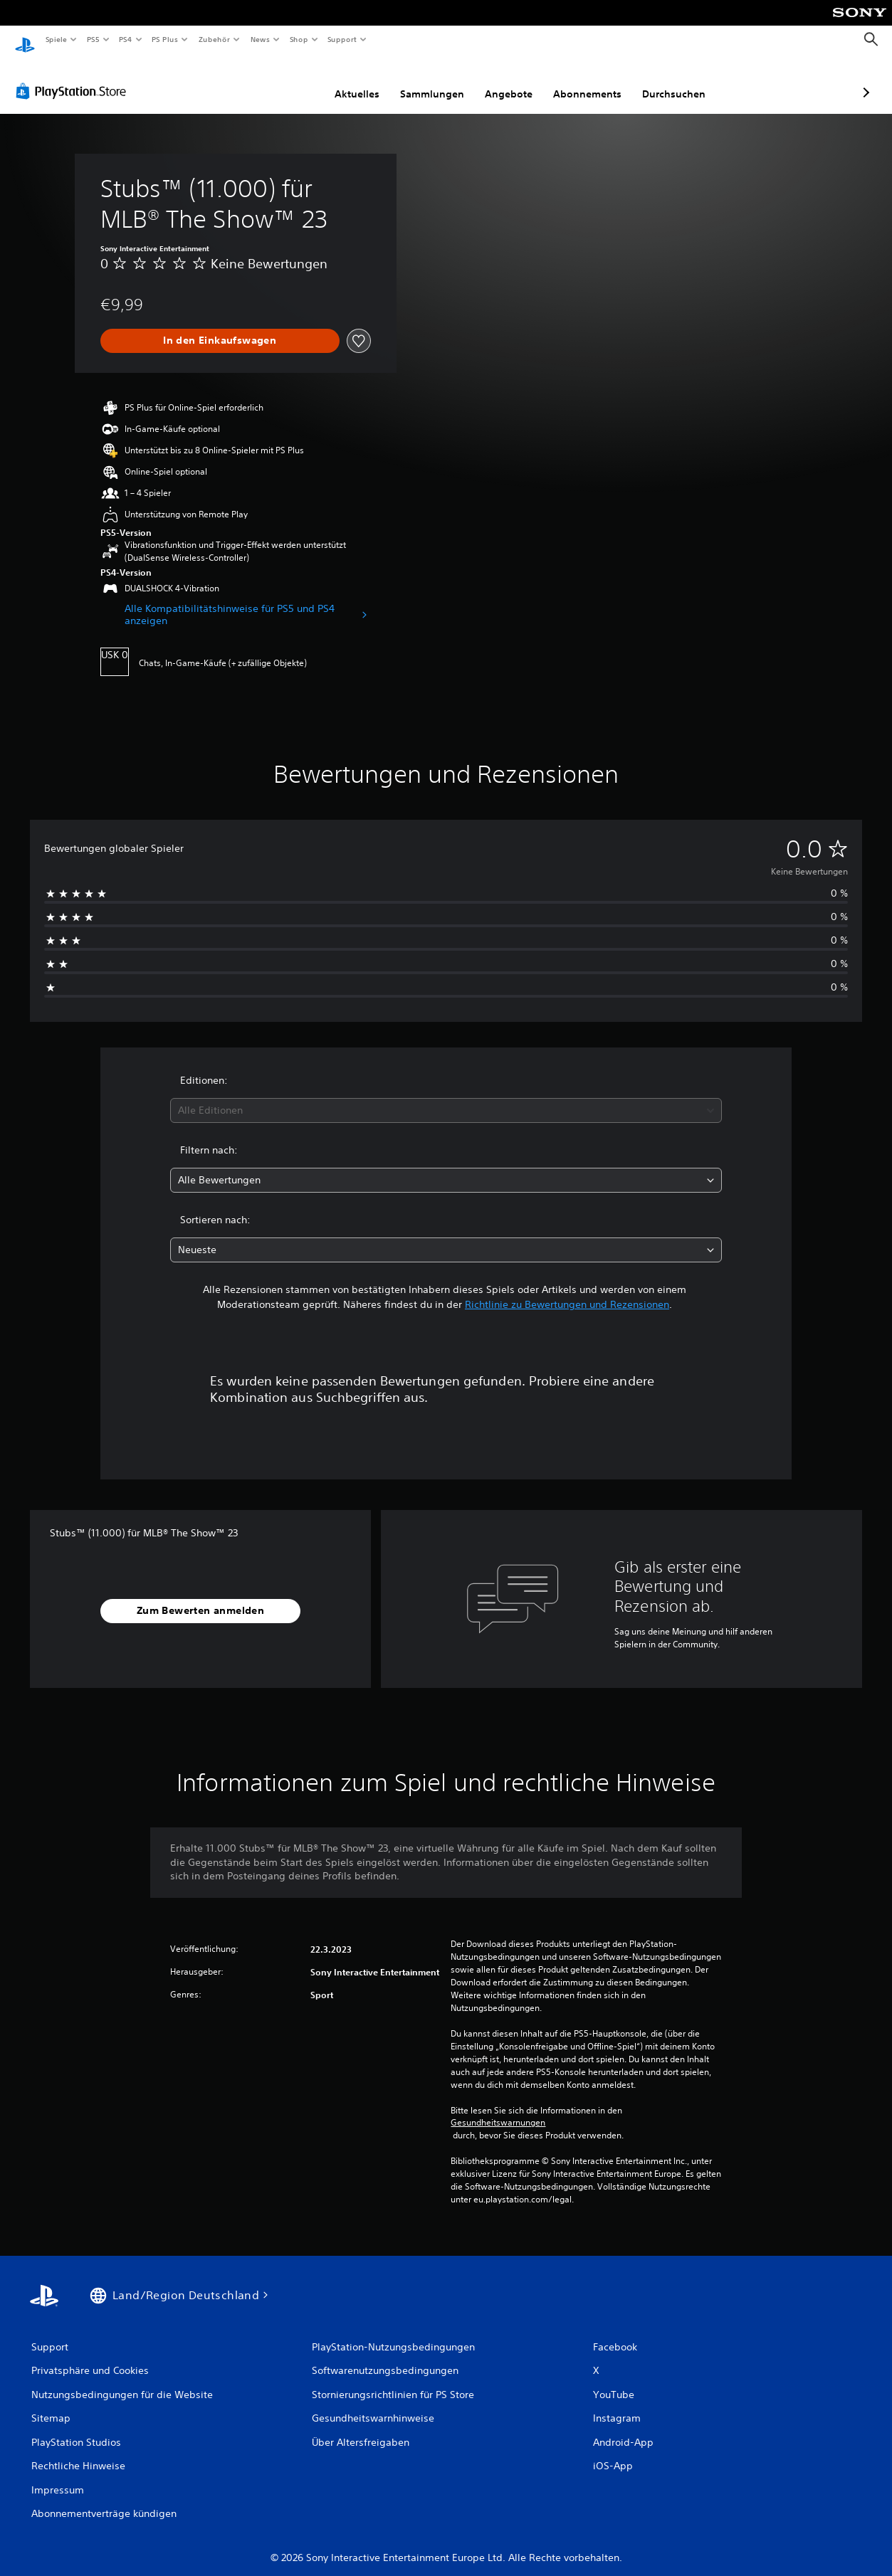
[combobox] (446, 1096)
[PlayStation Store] (74, 77)
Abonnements (512, 80)
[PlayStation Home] (25, 40)
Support (342, 39)
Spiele (56, 39)
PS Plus (165, 39)
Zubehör (214, 39)
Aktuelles (281, 80)
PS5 (93, 39)
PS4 (126, 39)
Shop (298, 39)
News (260, 39)
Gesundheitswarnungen (498, 2109)
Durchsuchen (598, 80)
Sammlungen (357, 80)
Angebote (433, 80)
